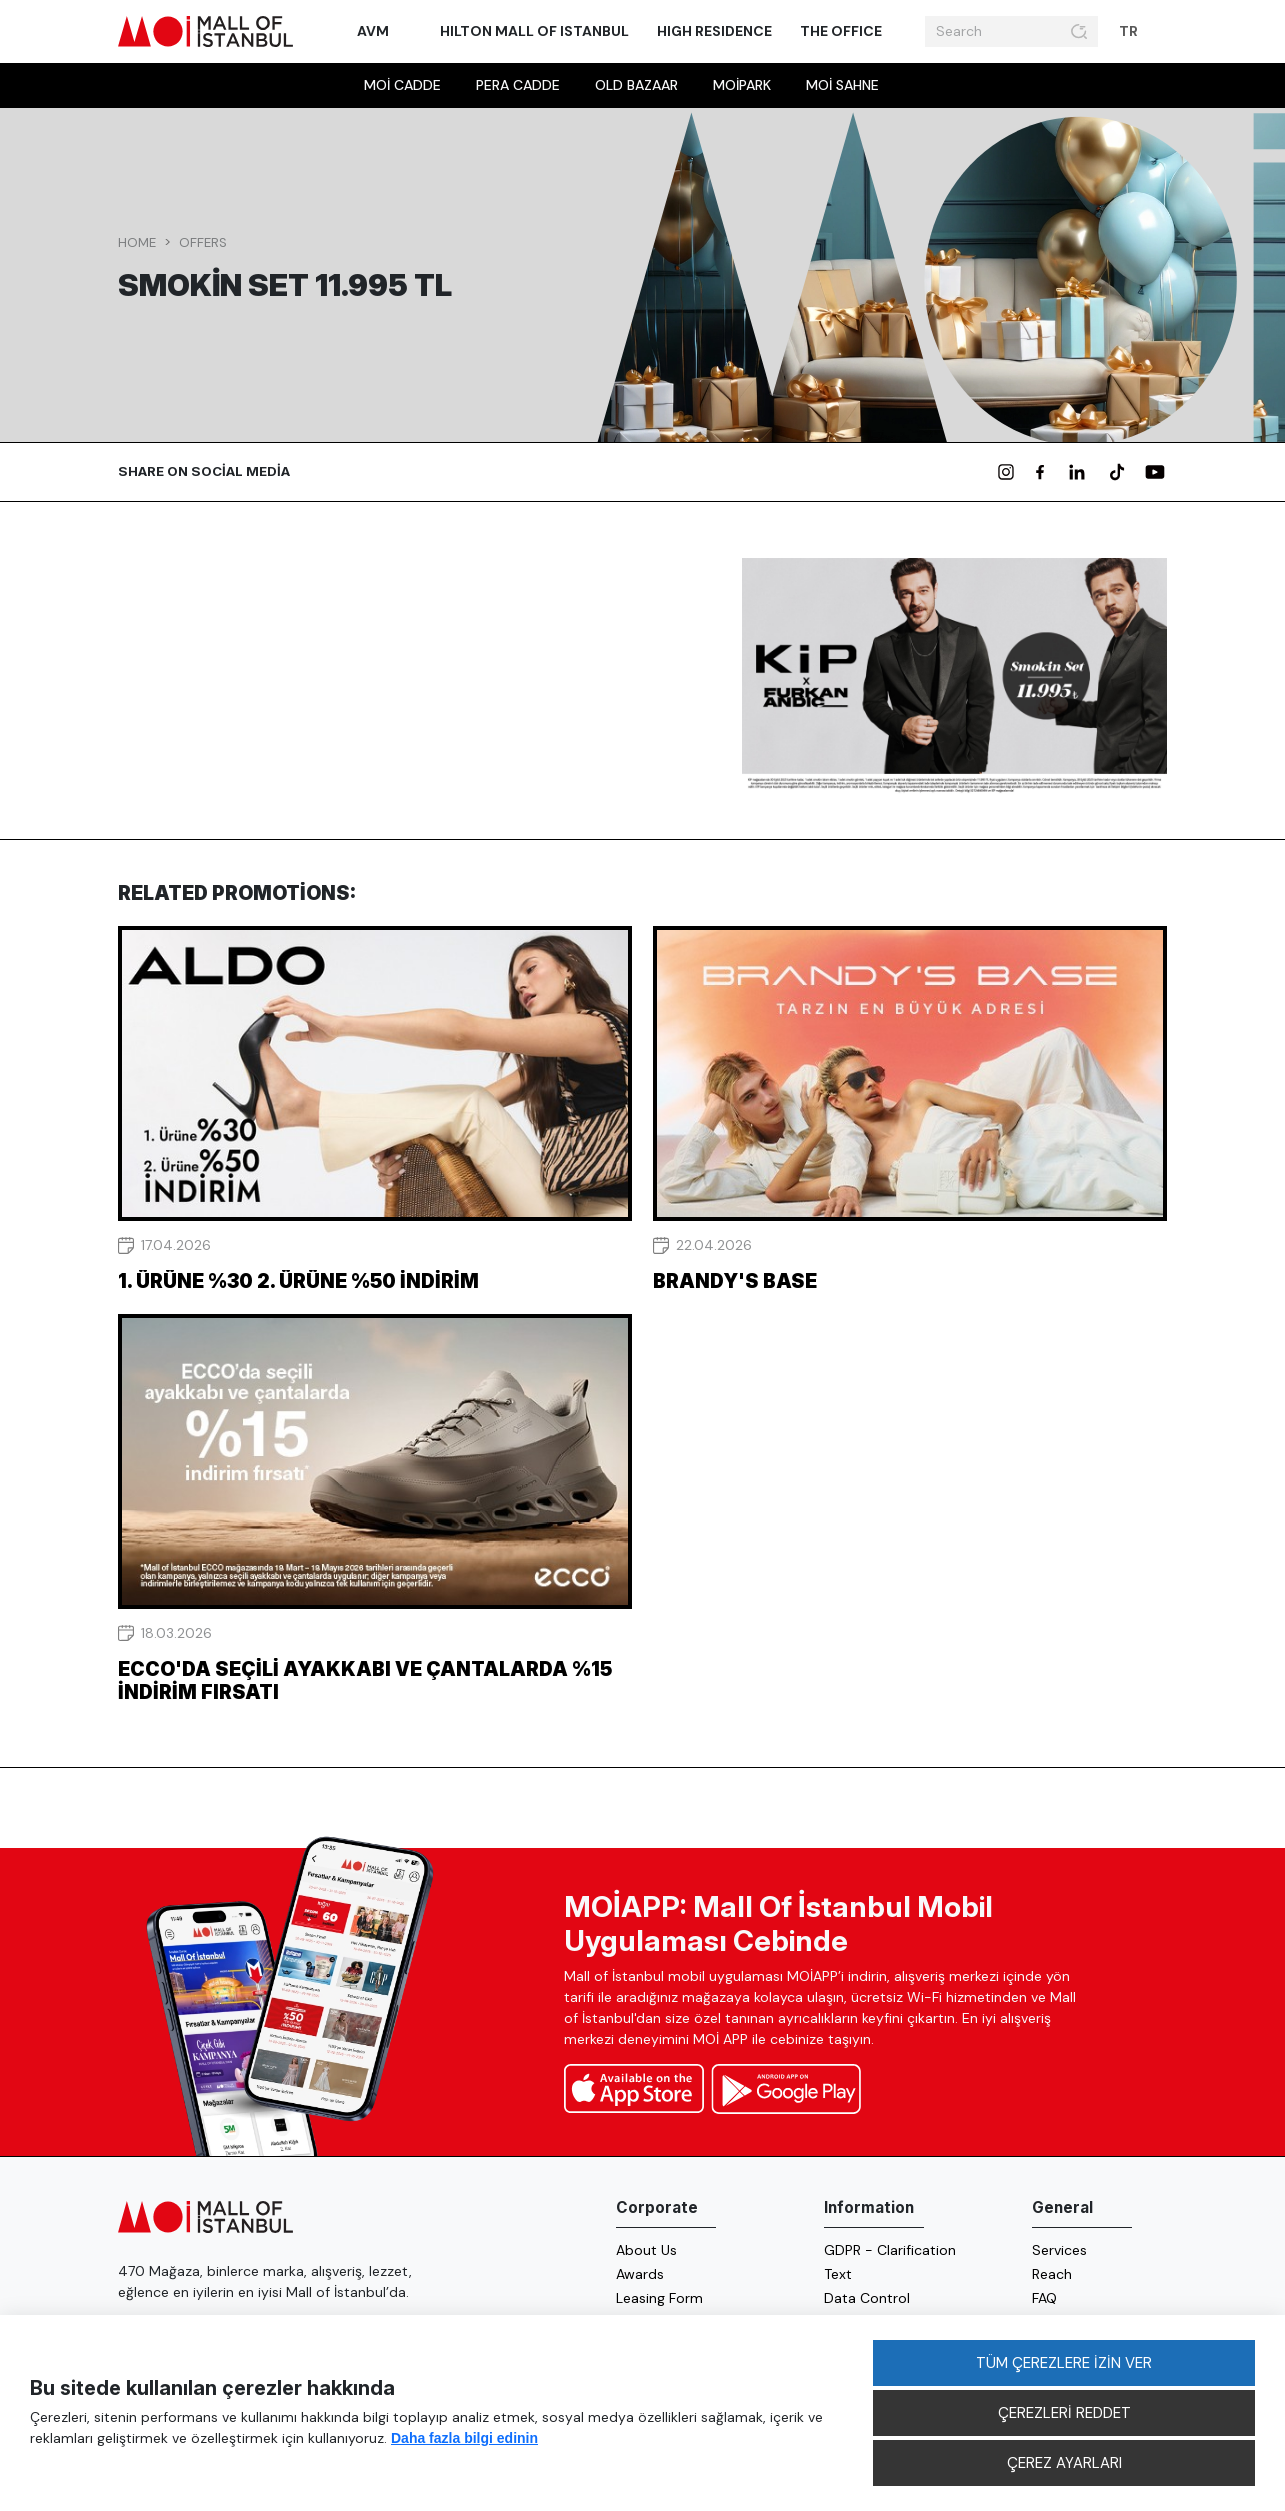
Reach (1052, 2274)
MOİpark (742, 85)
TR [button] (1130, 31)
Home (137, 242)
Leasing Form (659, 2298)
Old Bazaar (636, 85)
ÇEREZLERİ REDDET (1064, 2413)
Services (1059, 2250)
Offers (203, 242)
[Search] (995, 32)
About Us (646, 2250)
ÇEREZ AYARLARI (1064, 2463)
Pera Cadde (518, 85)
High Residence (714, 31)
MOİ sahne (842, 85)
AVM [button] (374, 31)
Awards (640, 2274)
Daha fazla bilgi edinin (464, 2438)
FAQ (1044, 2298)
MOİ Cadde (402, 85)
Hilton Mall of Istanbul (534, 31)
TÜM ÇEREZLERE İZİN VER (1064, 2363)
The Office (841, 31)
